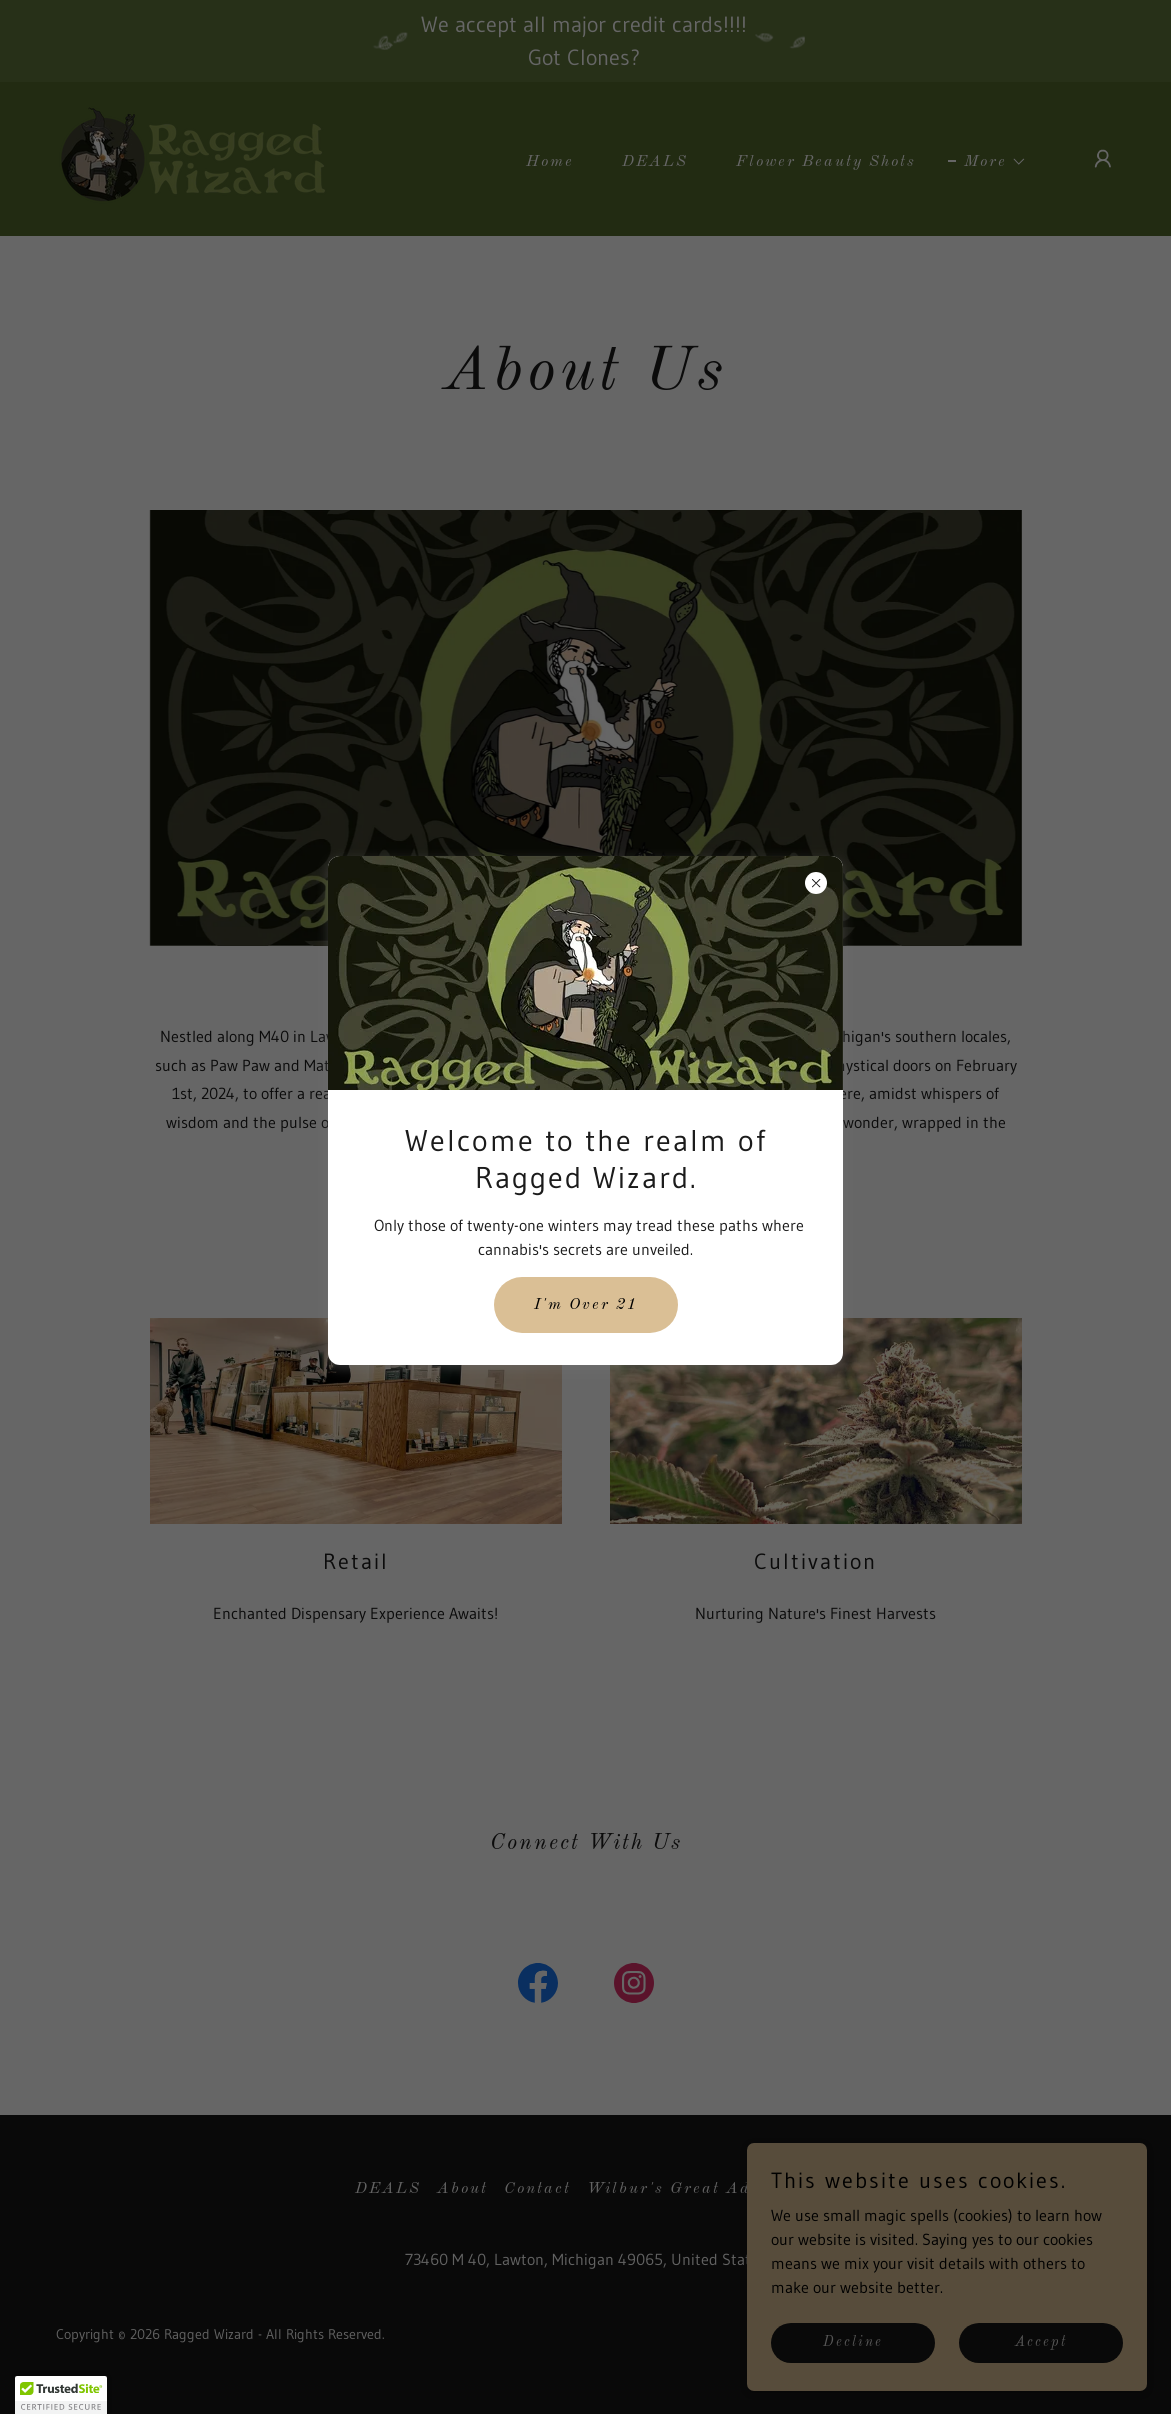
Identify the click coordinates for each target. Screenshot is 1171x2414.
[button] (61, 2395)
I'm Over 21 (586, 1305)
